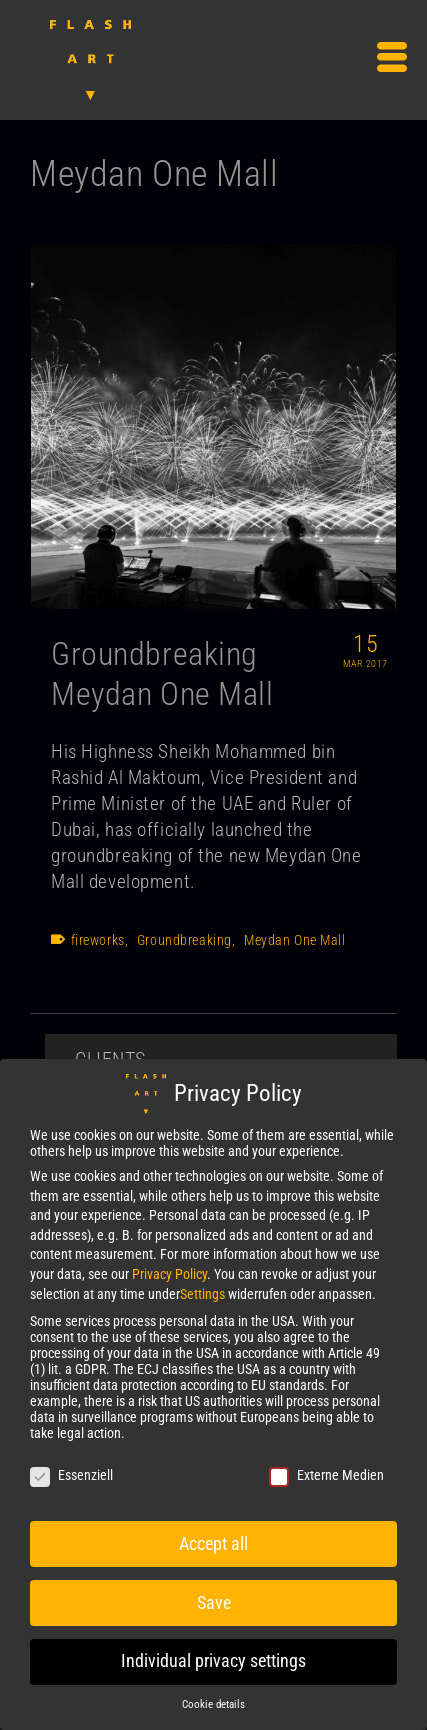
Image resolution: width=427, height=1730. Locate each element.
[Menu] (392, 60)
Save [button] (214, 1603)
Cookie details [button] (213, 1704)
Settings (202, 1294)
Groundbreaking (184, 940)
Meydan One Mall (295, 940)
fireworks (98, 940)
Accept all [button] (213, 1544)
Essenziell (71, 1475)
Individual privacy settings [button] (213, 1661)
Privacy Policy (169, 1274)
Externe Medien (326, 1475)
